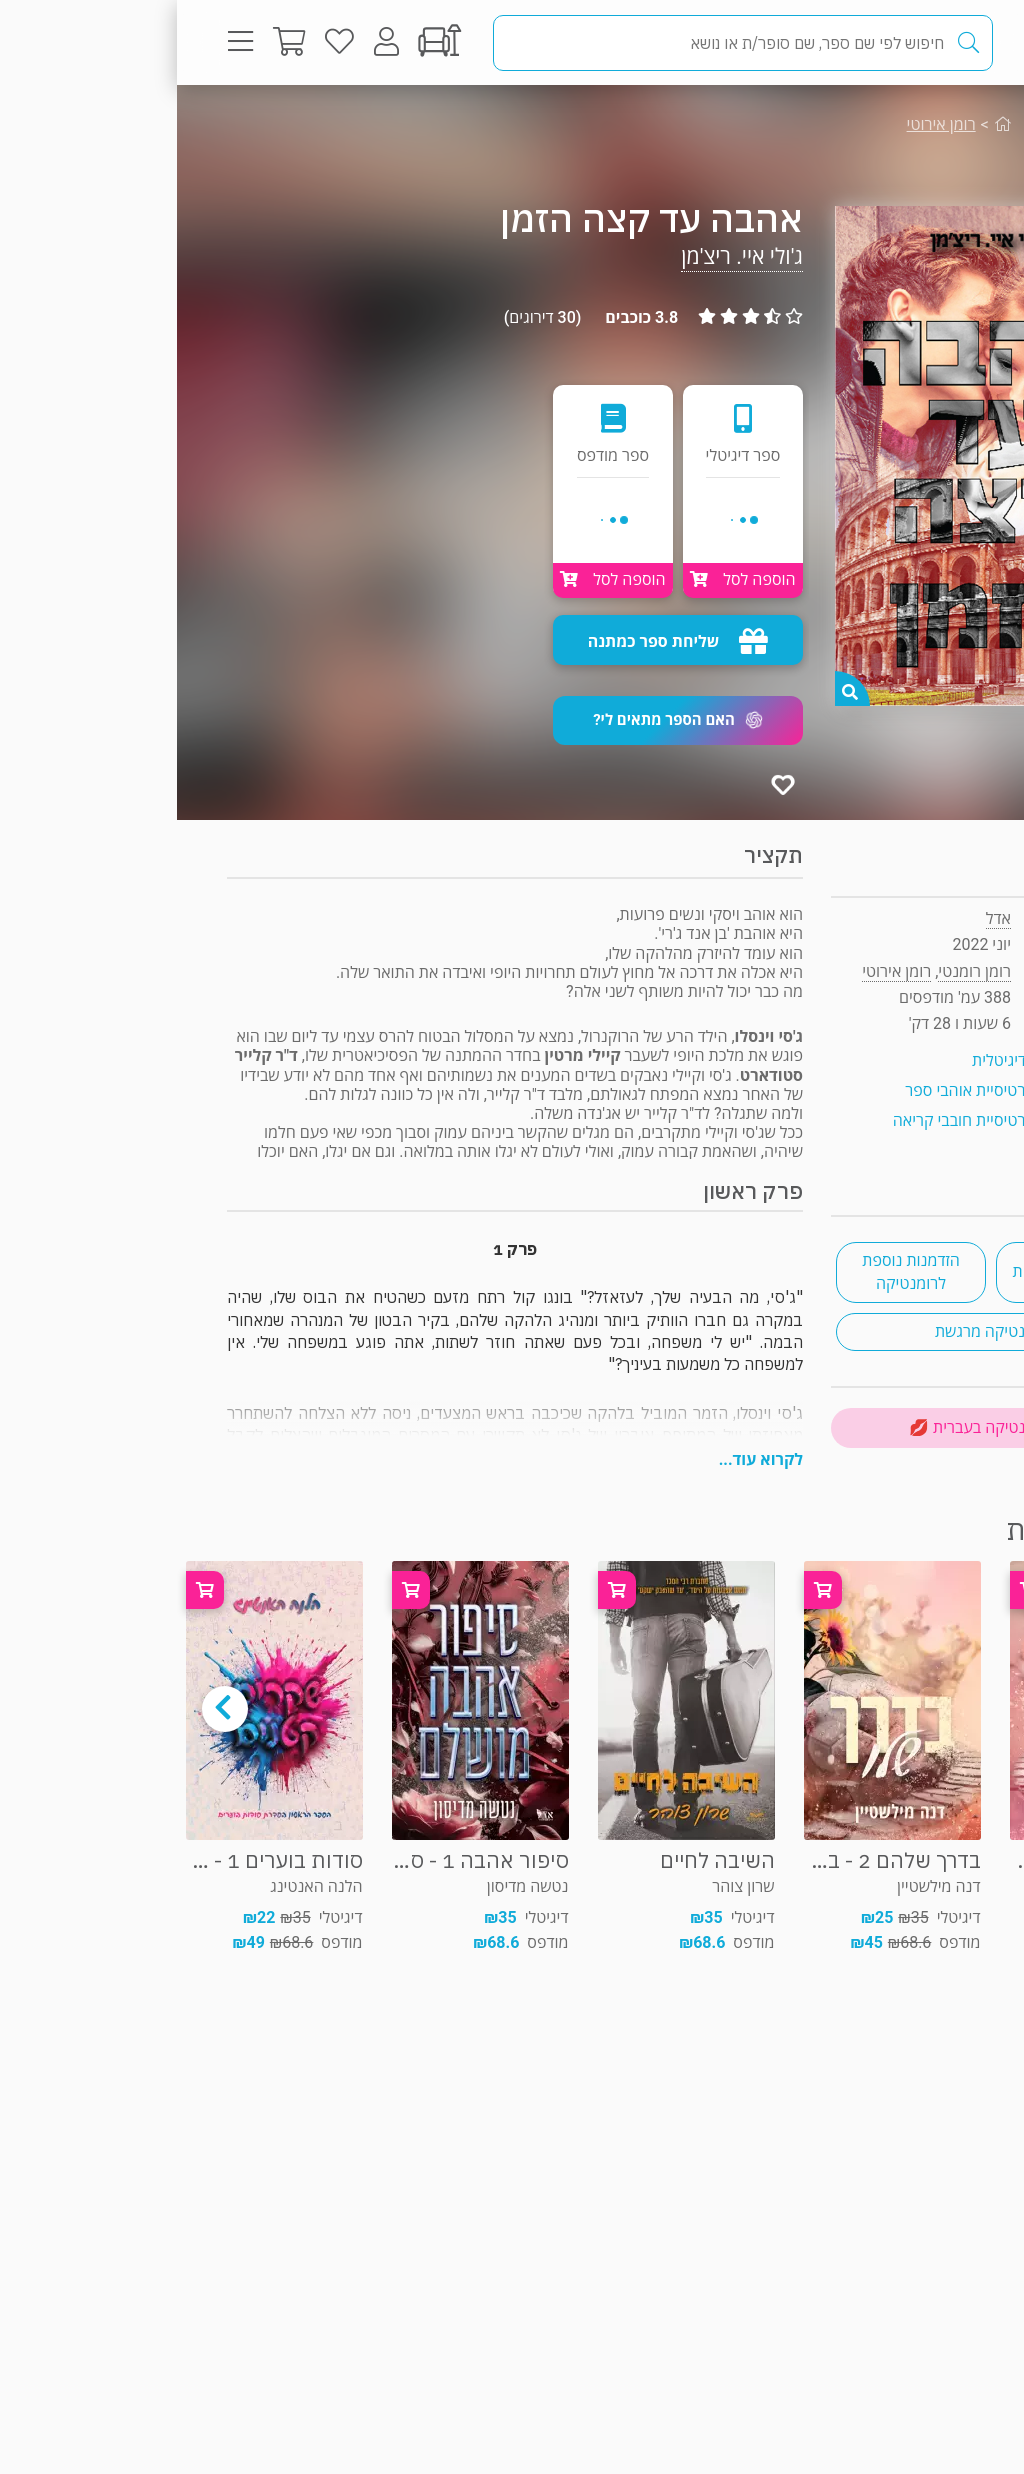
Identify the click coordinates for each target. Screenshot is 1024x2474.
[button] (501, 720)
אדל (821, 918)
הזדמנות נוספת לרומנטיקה (734, 1271)
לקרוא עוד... (584, 1459)
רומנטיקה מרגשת (814, 1331)
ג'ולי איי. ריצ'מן (565, 256)
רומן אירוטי (764, 124)
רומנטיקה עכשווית (894, 1271)
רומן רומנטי (906, 124)
